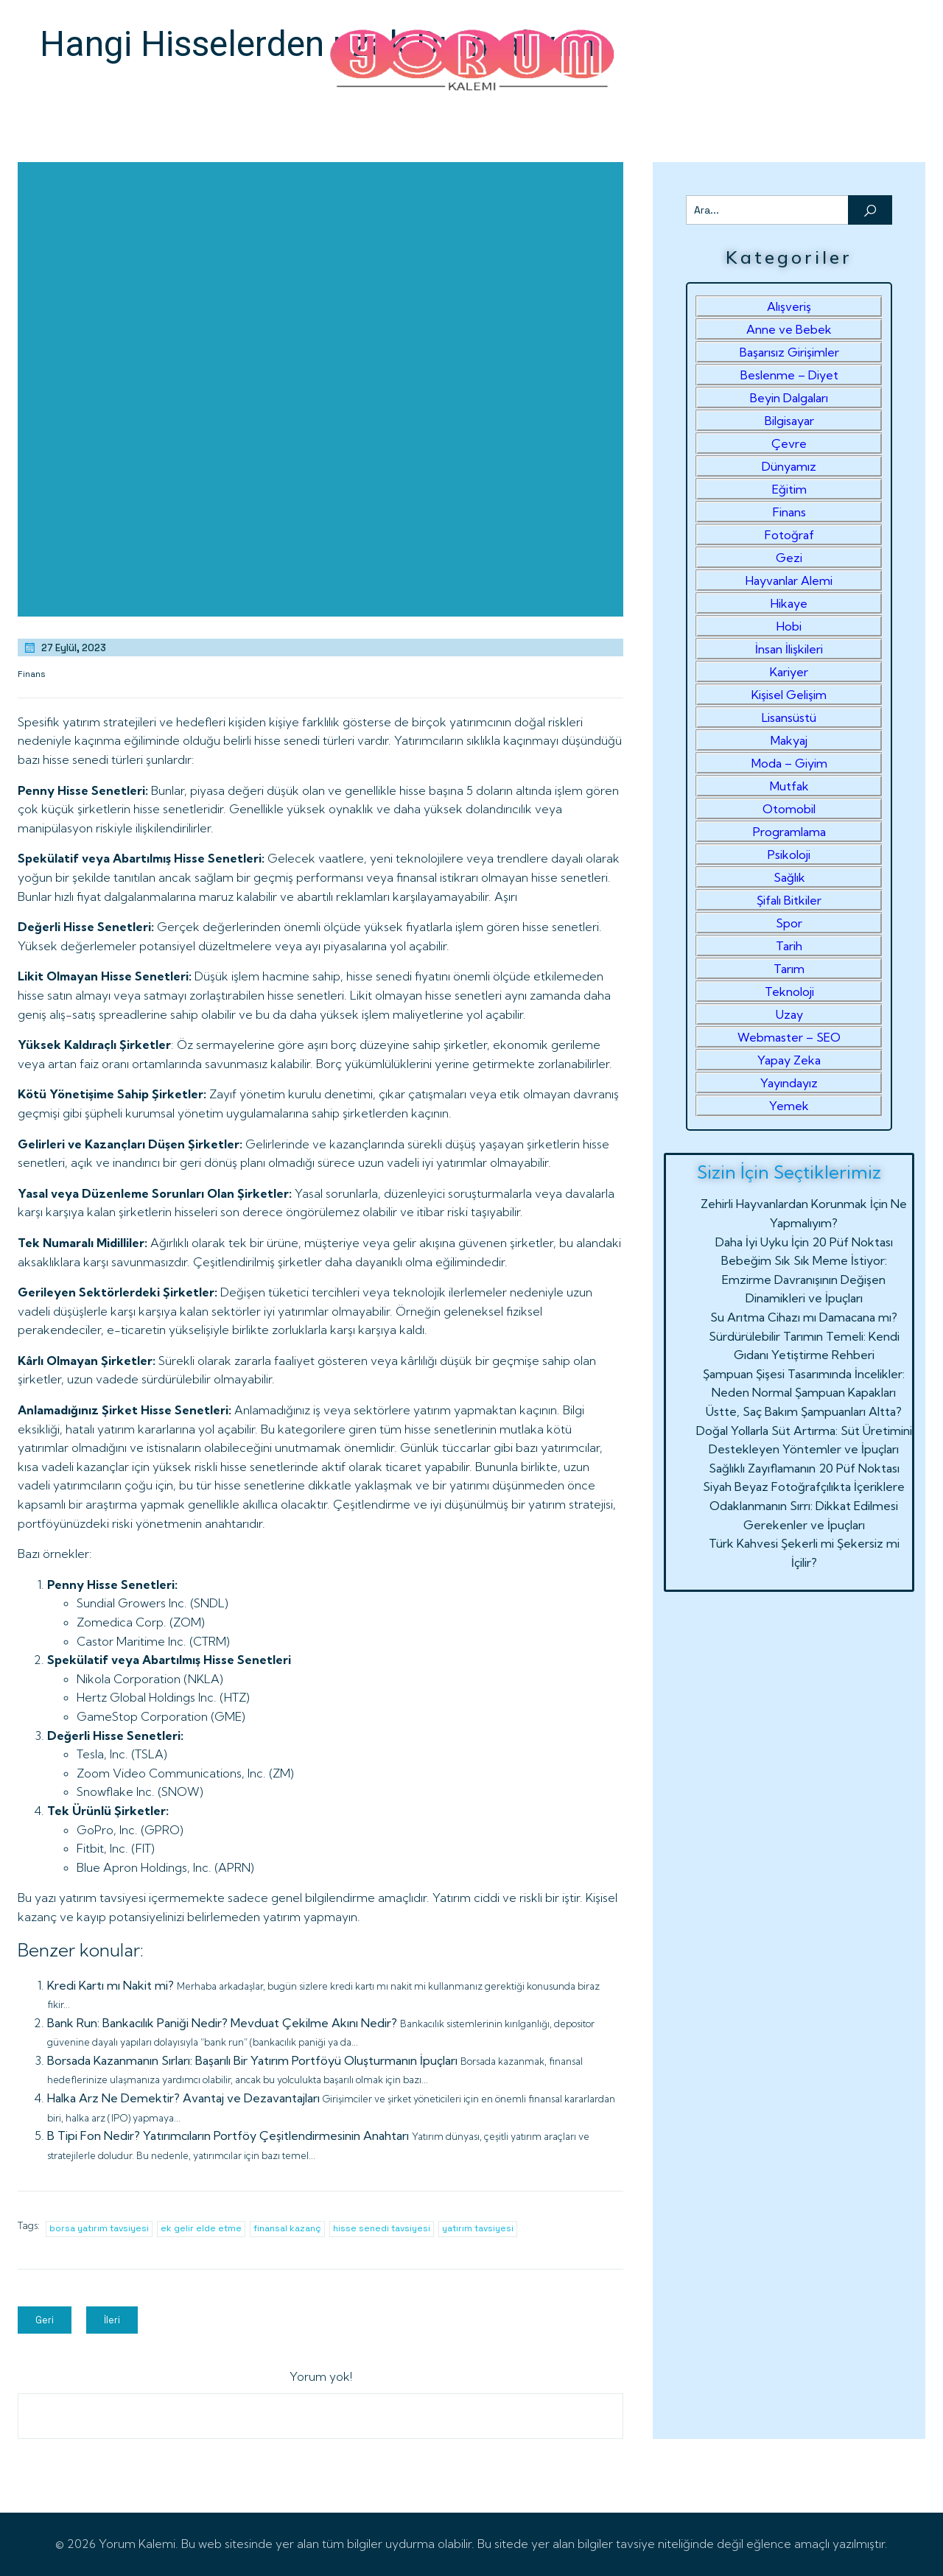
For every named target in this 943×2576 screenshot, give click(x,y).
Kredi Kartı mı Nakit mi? (110, 1985)
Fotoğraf (789, 534)
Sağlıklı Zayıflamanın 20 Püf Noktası (804, 1468)
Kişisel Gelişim (789, 694)
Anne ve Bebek (789, 329)
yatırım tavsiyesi (477, 2228)
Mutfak (789, 786)
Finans (32, 674)
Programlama (789, 831)
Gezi (789, 557)
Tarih (789, 945)
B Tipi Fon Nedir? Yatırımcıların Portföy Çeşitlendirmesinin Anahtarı (228, 2135)
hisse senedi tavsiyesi (381, 2228)
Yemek (789, 1105)
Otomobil (789, 808)
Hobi (789, 626)
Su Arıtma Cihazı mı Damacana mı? (803, 1317)
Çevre (789, 443)
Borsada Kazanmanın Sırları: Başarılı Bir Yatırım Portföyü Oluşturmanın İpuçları (252, 2060)
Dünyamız (789, 466)
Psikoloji (789, 854)
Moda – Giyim (789, 763)
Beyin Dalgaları (789, 397)
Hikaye (789, 603)
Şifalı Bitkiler (789, 900)
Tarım (789, 968)
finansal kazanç (287, 2228)
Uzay (789, 1014)
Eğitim (789, 489)
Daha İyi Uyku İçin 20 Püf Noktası (804, 1242)
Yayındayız (789, 1082)
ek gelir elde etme (201, 2228)
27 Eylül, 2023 (64, 647)
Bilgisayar (789, 420)
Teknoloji (789, 991)
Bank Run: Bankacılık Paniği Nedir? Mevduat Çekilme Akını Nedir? (222, 2022)
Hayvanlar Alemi (789, 580)
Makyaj (789, 740)
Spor (789, 923)
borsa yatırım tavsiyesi (99, 2228)
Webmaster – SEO (789, 1037)
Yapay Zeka (789, 1060)
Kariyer (789, 671)
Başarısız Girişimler (789, 352)
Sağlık (789, 877)
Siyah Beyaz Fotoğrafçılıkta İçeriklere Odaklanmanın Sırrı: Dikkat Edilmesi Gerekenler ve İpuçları (804, 1505)
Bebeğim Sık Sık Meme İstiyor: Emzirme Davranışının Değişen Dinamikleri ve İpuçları (804, 1279)
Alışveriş (789, 306)
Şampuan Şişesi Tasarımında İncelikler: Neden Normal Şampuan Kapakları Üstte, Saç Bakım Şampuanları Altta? (804, 1392)
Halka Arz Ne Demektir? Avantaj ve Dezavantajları (183, 2098)
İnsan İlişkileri (789, 649)
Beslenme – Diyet (789, 375)
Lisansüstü (789, 717)
